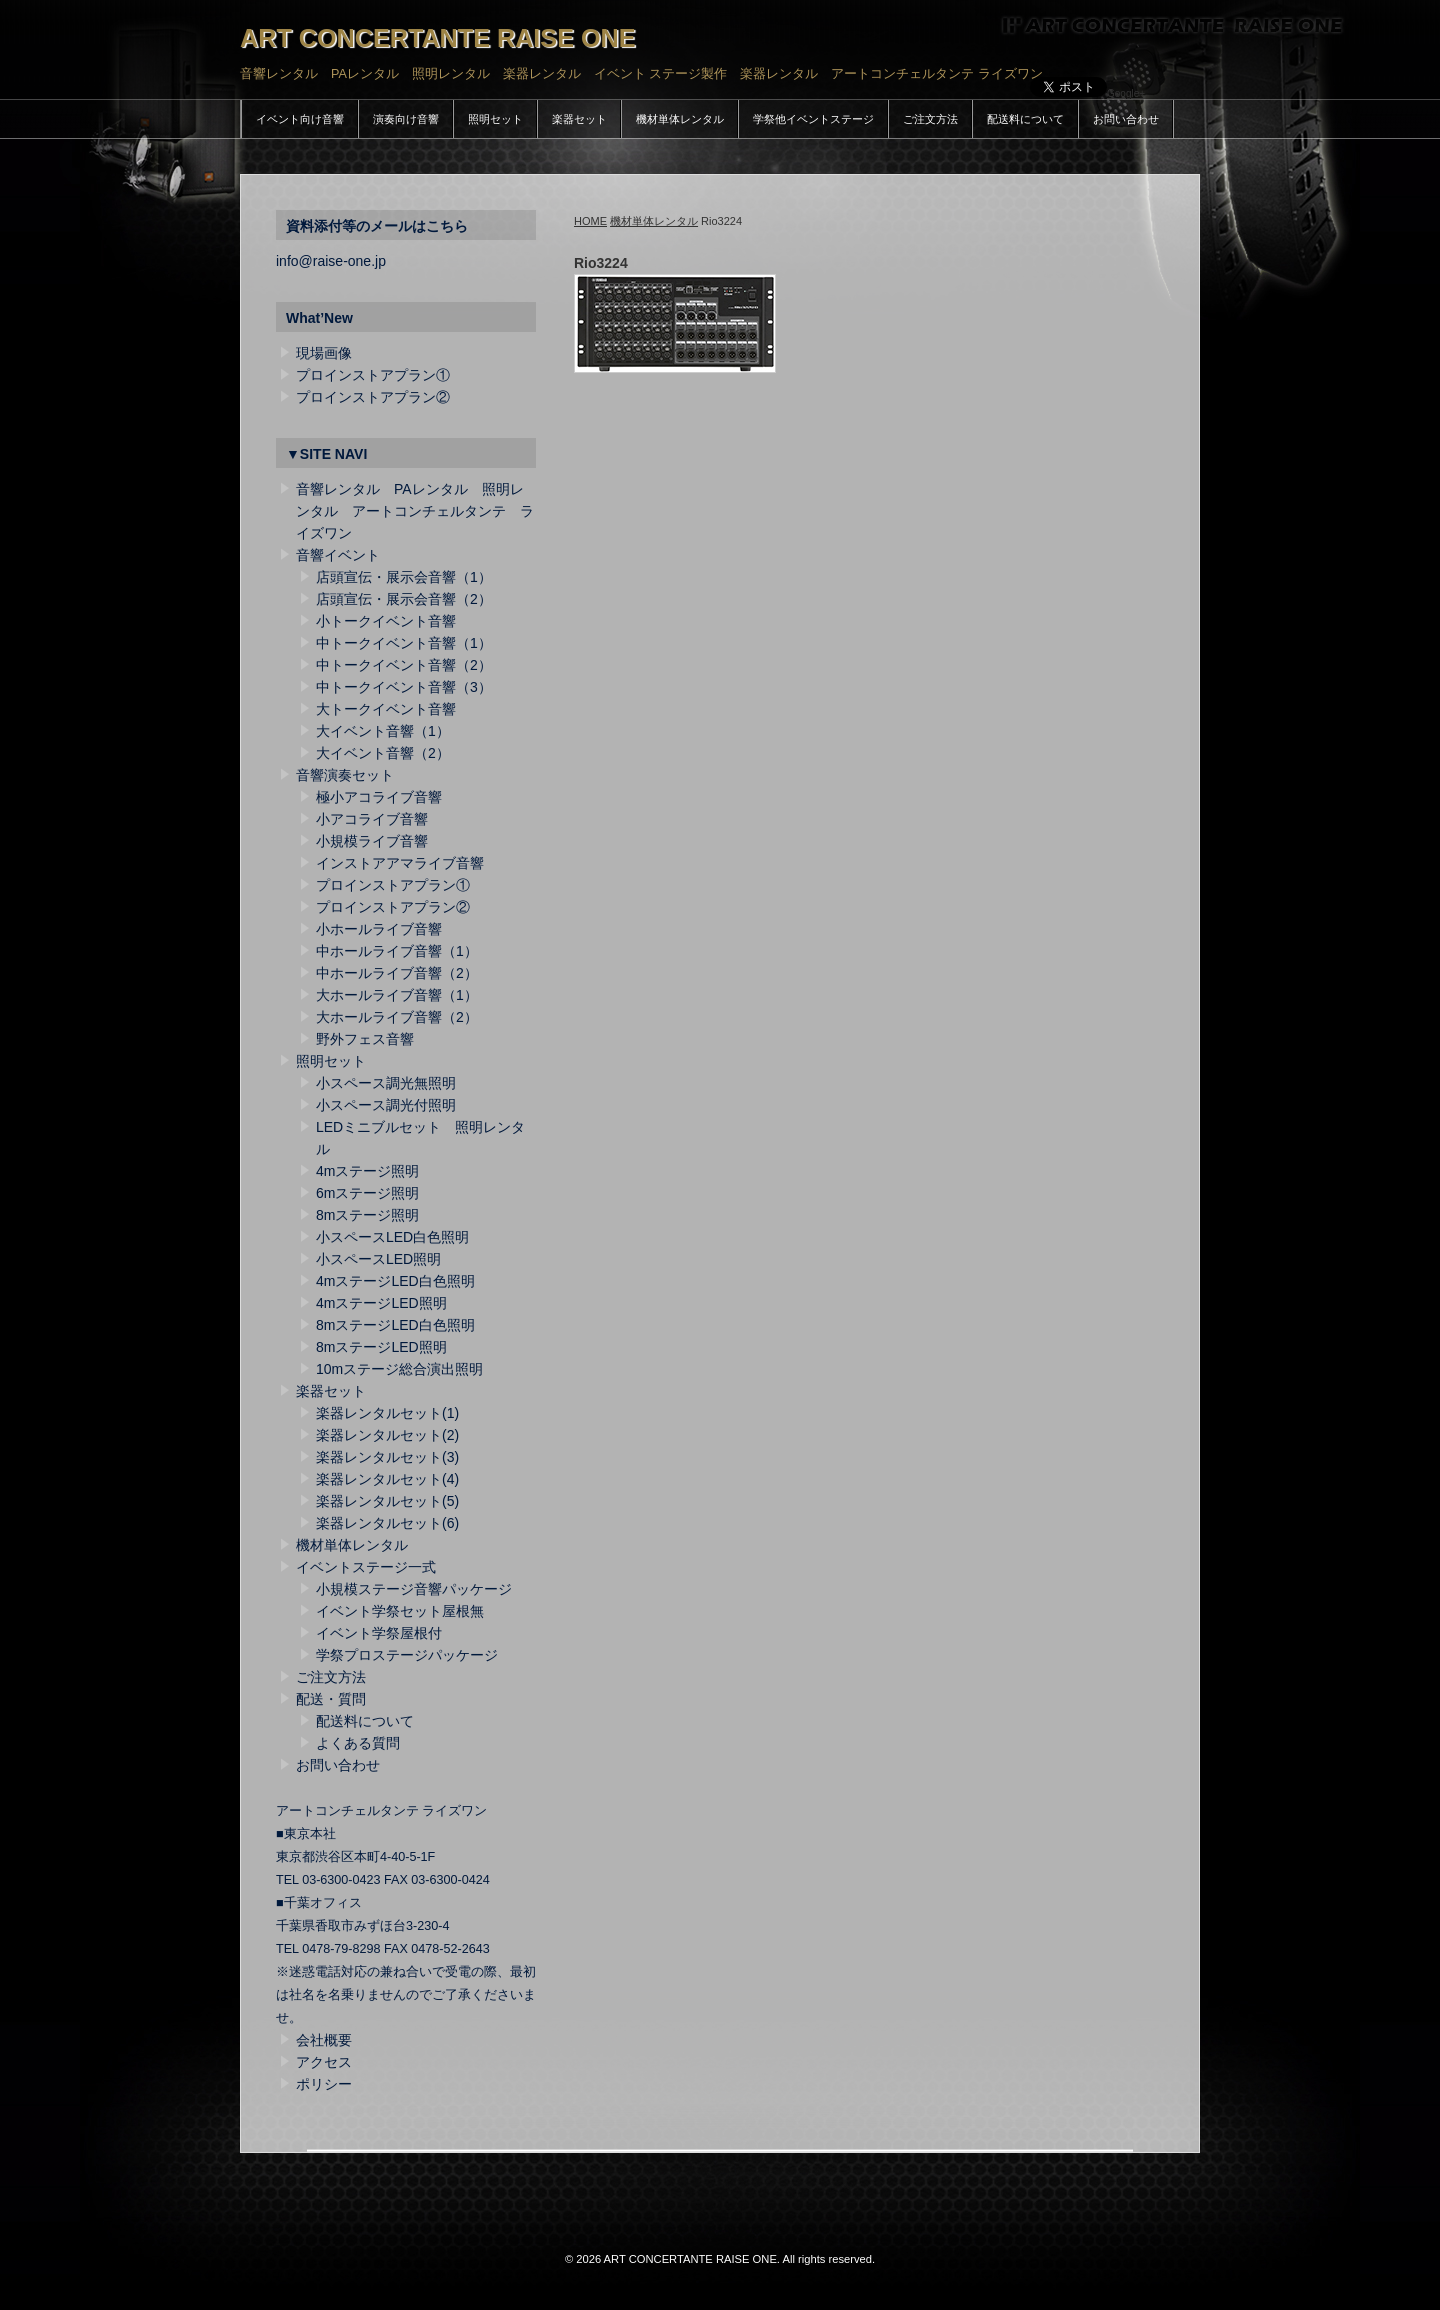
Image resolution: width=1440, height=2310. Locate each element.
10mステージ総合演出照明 (399, 1369)
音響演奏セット (345, 775)
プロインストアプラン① (373, 375)
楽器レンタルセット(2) (387, 1435)
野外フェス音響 (365, 1039)
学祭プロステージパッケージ (407, 1655)
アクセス (324, 2062)
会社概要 (324, 2040)
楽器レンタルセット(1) (387, 1413)
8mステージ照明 (367, 1215)
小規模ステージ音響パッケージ (414, 1589)
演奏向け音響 (406, 119)
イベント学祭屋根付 (379, 1633)
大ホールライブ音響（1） (397, 995)
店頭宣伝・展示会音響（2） (404, 599)
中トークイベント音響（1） (404, 643)
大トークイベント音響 (386, 709)
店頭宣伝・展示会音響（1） (404, 577)
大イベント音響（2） (383, 753)
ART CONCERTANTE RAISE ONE (438, 38)
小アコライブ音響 (372, 819)
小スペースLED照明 (378, 1259)
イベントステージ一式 (366, 1567)
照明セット (495, 119)
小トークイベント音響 (386, 621)
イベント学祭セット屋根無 (400, 1611)
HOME (590, 221)
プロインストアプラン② (373, 397)
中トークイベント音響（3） (404, 687)
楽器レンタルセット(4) (387, 1479)
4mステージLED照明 (381, 1303)
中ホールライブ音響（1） (397, 951)
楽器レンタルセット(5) (387, 1501)
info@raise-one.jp (331, 261)
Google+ (1126, 93)
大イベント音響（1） (383, 731)
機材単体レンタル (680, 119)
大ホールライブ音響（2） (397, 1017)
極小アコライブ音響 (379, 797)
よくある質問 (358, 1743)
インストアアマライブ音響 (400, 863)
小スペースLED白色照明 (392, 1237)
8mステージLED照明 (381, 1347)
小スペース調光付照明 (386, 1105)
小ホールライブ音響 (379, 929)
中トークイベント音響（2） (404, 665)
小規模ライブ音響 (372, 841)
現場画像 (324, 353)
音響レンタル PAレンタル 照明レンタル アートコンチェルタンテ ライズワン (415, 511)
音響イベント (338, 555)
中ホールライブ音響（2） (397, 973)
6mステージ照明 (367, 1193)
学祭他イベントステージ (813, 119)
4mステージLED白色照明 (395, 1281)
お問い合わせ (1126, 119)
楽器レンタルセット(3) (387, 1457)
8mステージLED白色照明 (395, 1325)
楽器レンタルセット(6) (387, 1523)
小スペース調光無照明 (386, 1083)
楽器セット (579, 119)
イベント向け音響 (300, 119)
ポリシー (324, 2084)
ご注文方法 (930, 119)
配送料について (1025, 119)
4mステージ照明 (367, 1171)
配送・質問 (331, 1699)
